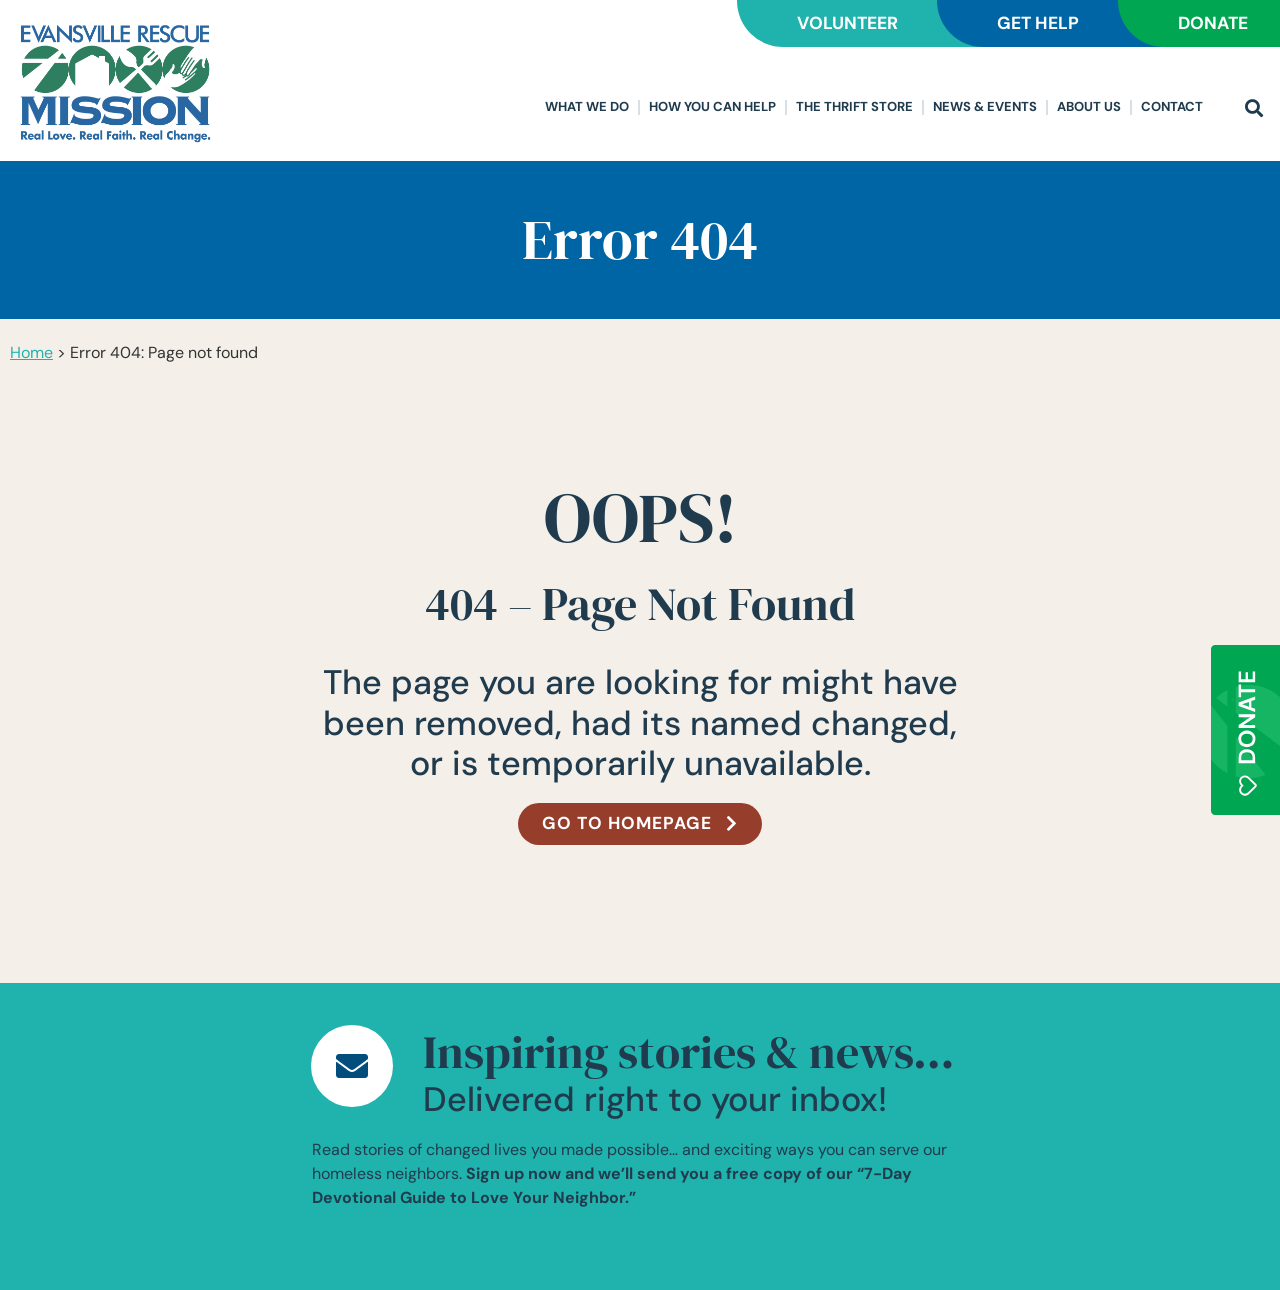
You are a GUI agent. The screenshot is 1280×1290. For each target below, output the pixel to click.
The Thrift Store (854, 106)
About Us (1089, 106)
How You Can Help (712, 106)
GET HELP (1021, 23)
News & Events (985, 106)
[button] (1253, 108)
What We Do (587, 106)
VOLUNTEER (819, 23)
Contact (1172, 106)
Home (31, 352)
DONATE (1208, 23)
